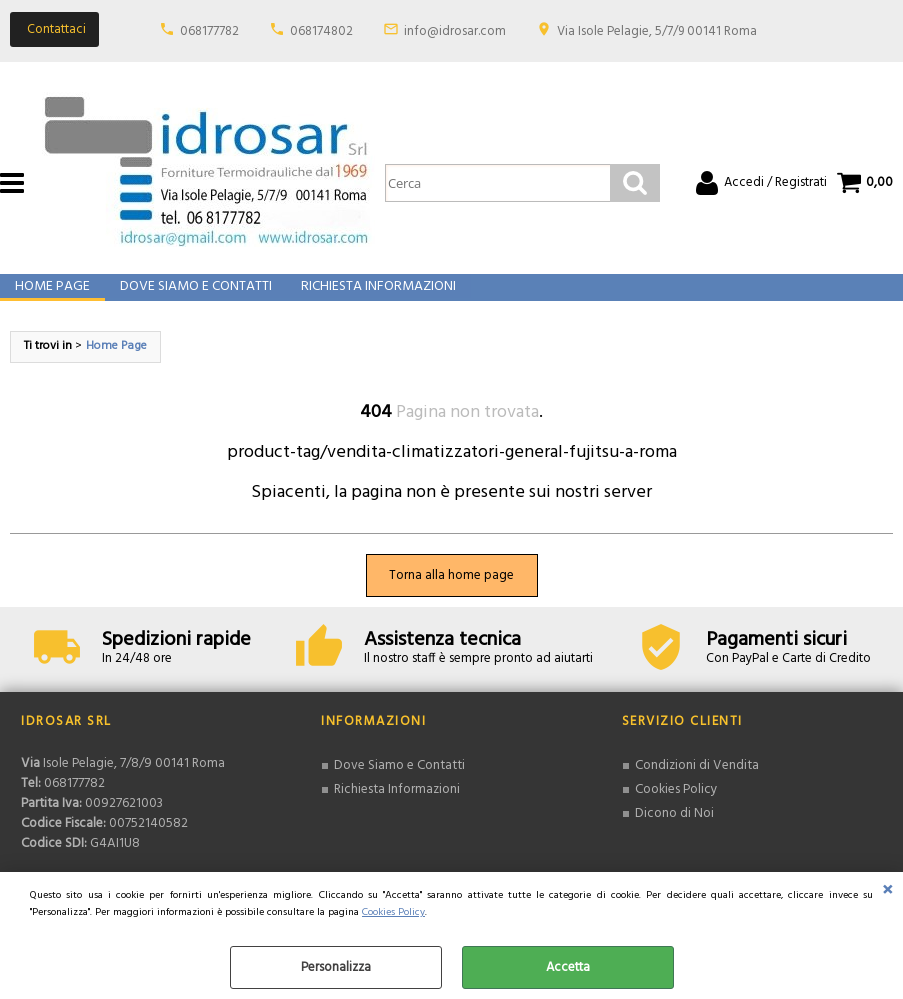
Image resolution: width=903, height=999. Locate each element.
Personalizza (336, 967)
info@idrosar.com (455, 31)
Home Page (51, 298)
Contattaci (56, 29)
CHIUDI (887, 892)
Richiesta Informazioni (374, 298)
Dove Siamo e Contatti (193, 298)
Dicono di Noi (674, 833)
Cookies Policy (393, 912)
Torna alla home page (451, 597)
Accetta (568, 967)
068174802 (321, 31)
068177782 (209, 31)
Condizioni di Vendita (696, 786)
